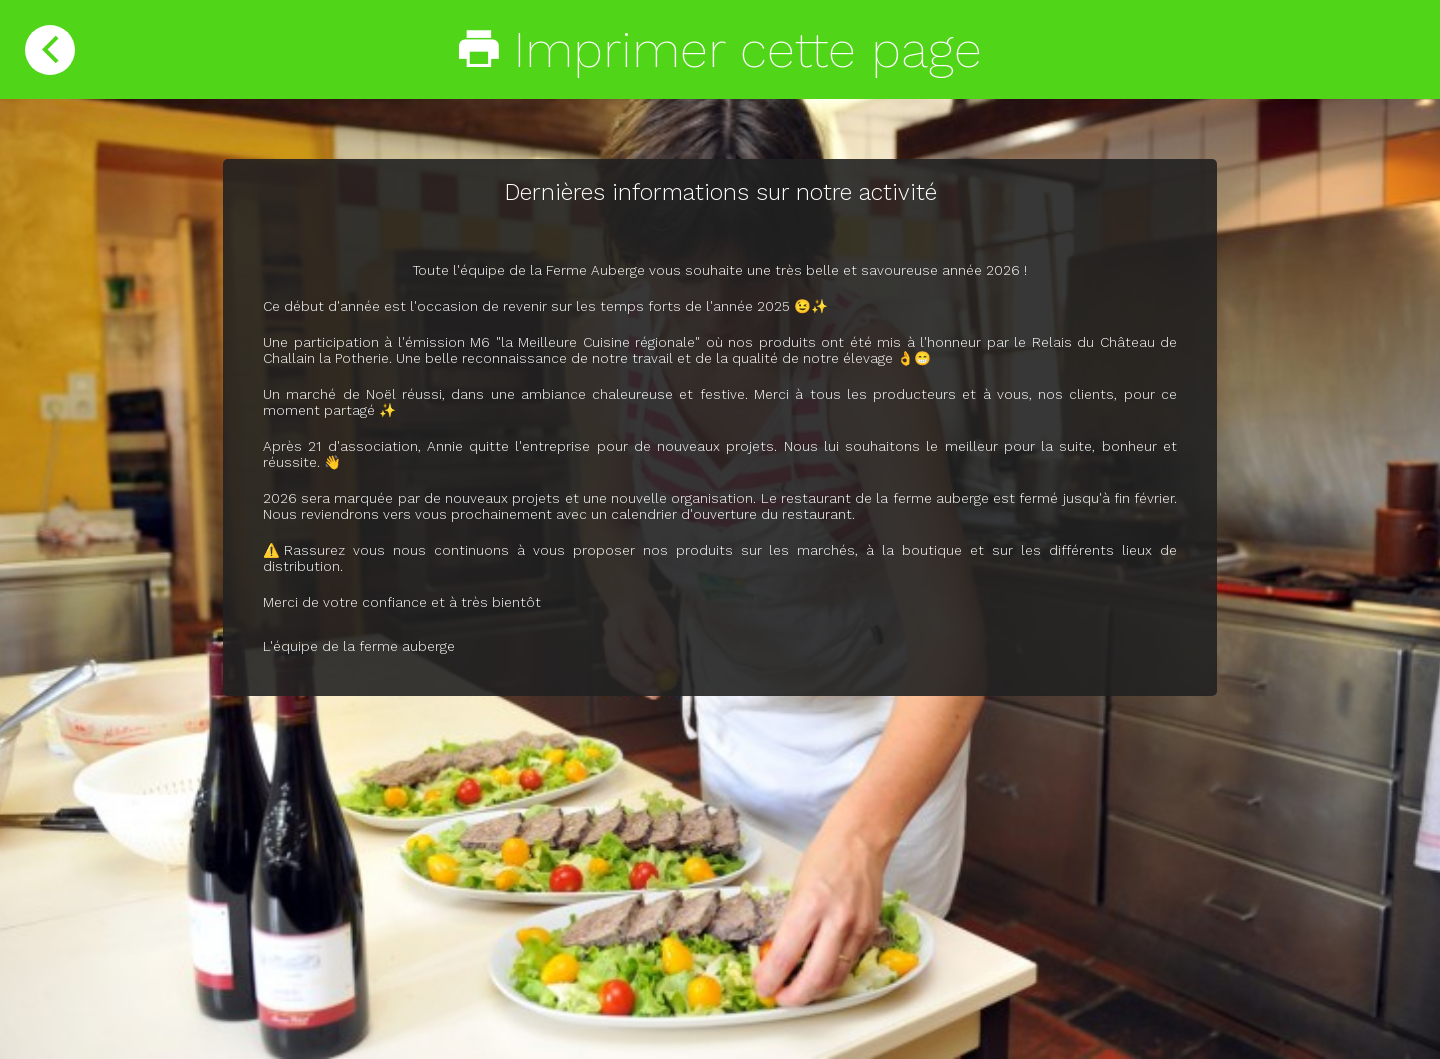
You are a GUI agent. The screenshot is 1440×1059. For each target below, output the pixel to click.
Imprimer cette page (720, 49)
